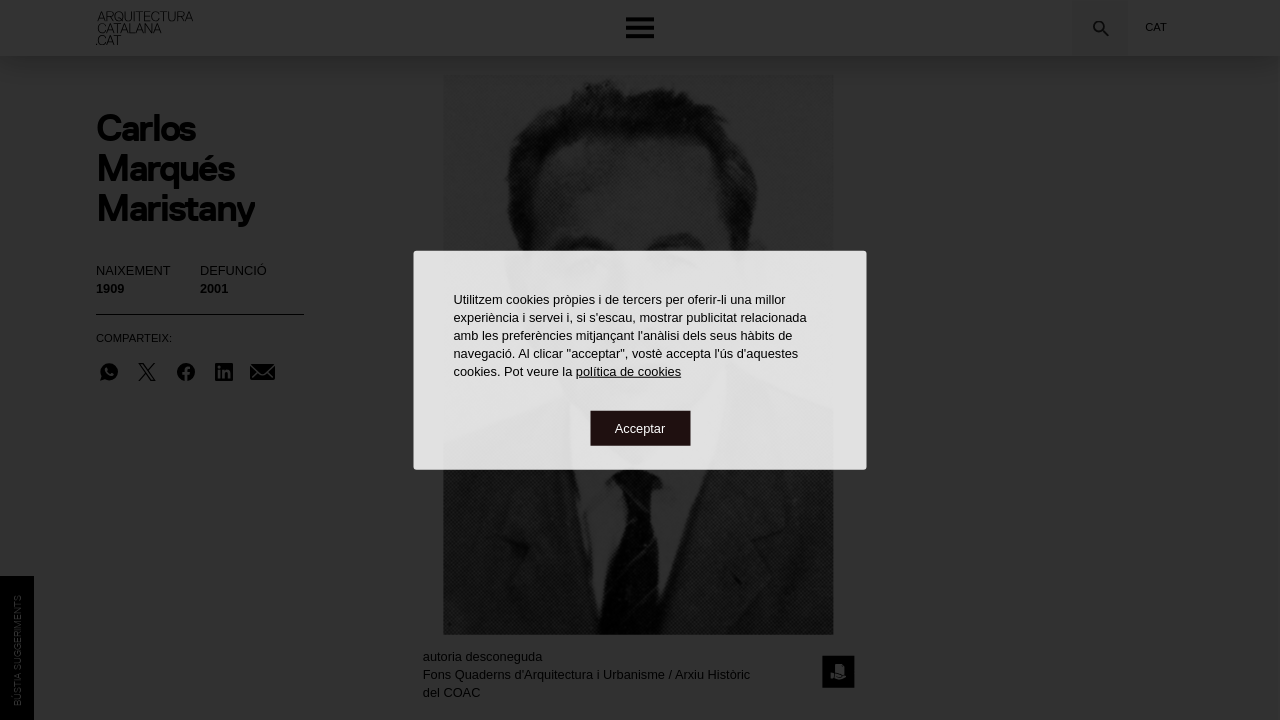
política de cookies (628, 370)
